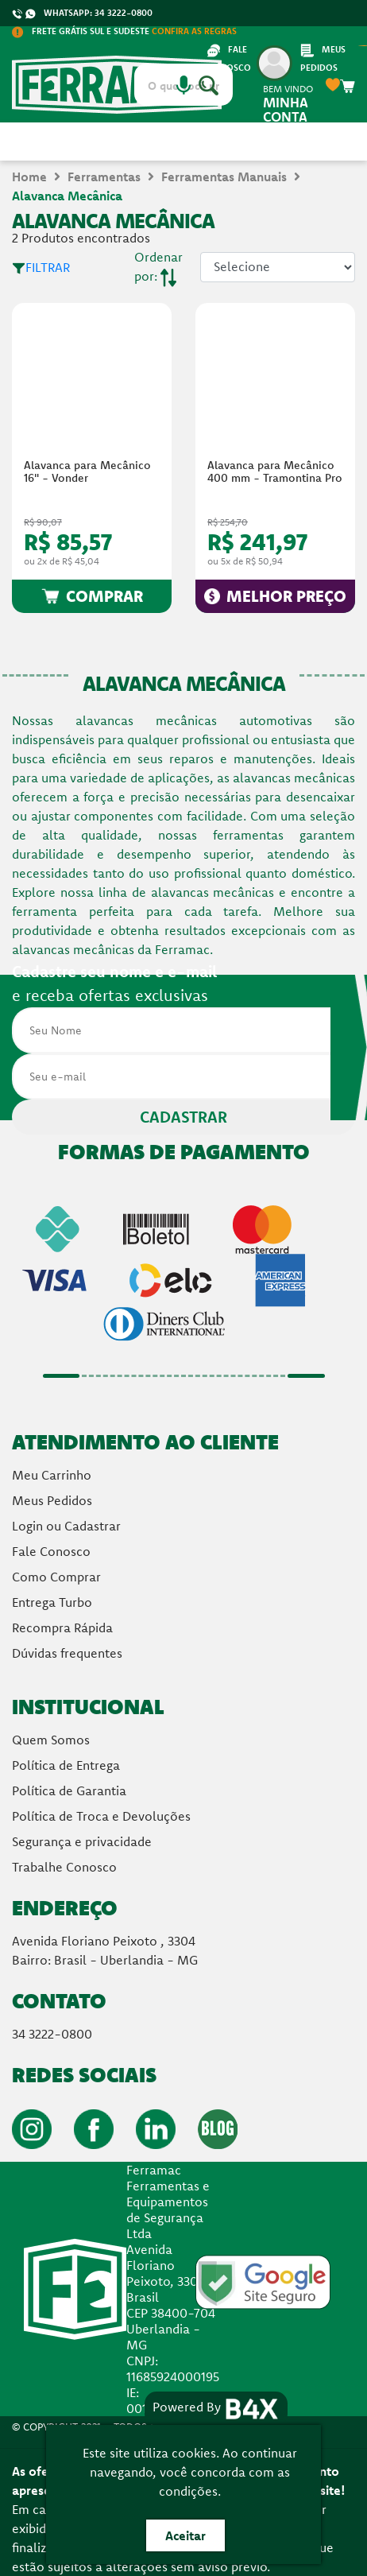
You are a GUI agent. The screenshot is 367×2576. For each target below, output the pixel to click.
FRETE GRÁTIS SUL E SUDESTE (124, 31)
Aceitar (185, 2535)
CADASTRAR (183, 1117)
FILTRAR (41, 267)
